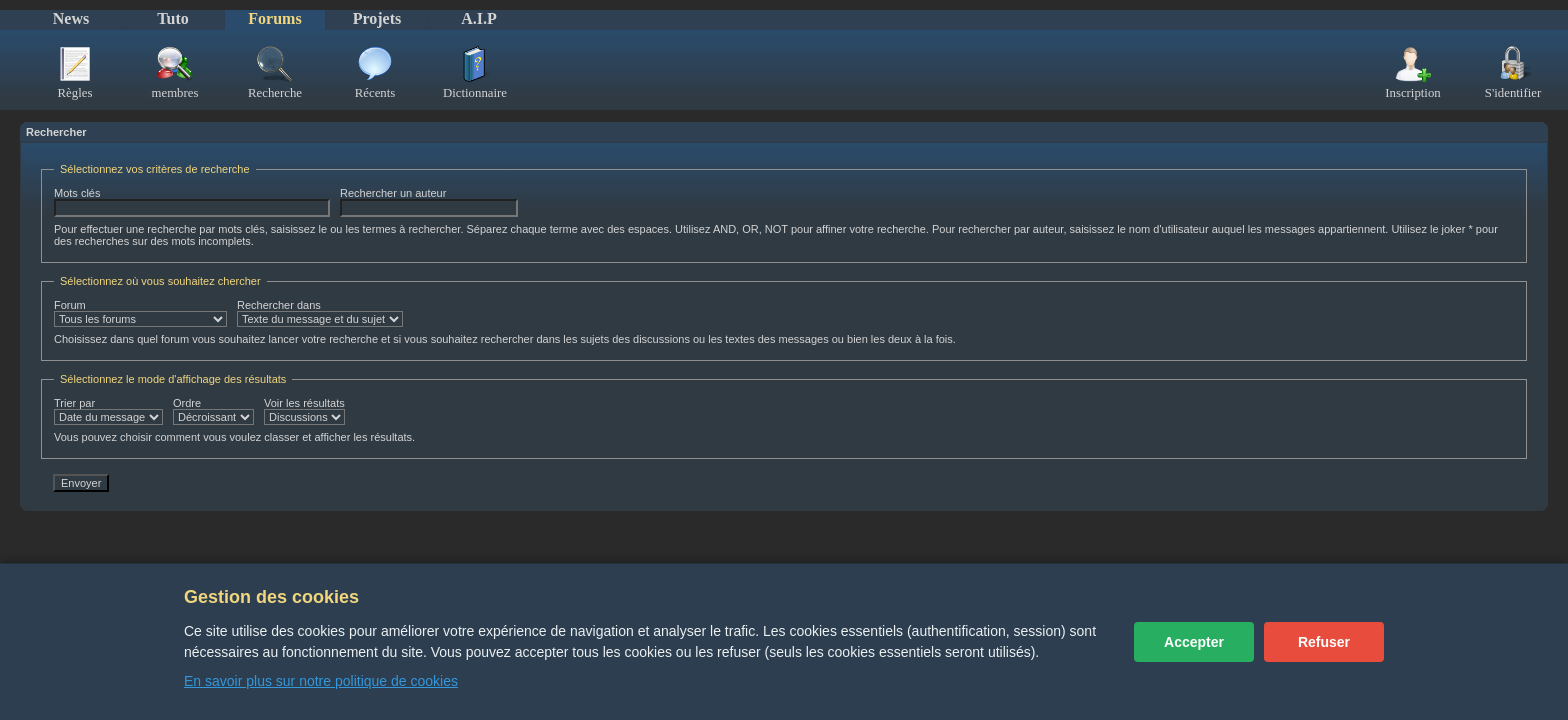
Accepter (1194, 642)
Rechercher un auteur (429, 202)
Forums (274, 18)
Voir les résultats (304, 411)
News (71, 18)
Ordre (213, 411)
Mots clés (192, 202)
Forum (140, 313)
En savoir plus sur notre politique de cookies (321, 681)
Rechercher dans (320, 313)
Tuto (172, 18)
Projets (377, 18)
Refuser (1324, 642)
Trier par (108, 411)
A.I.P (479, 18)
